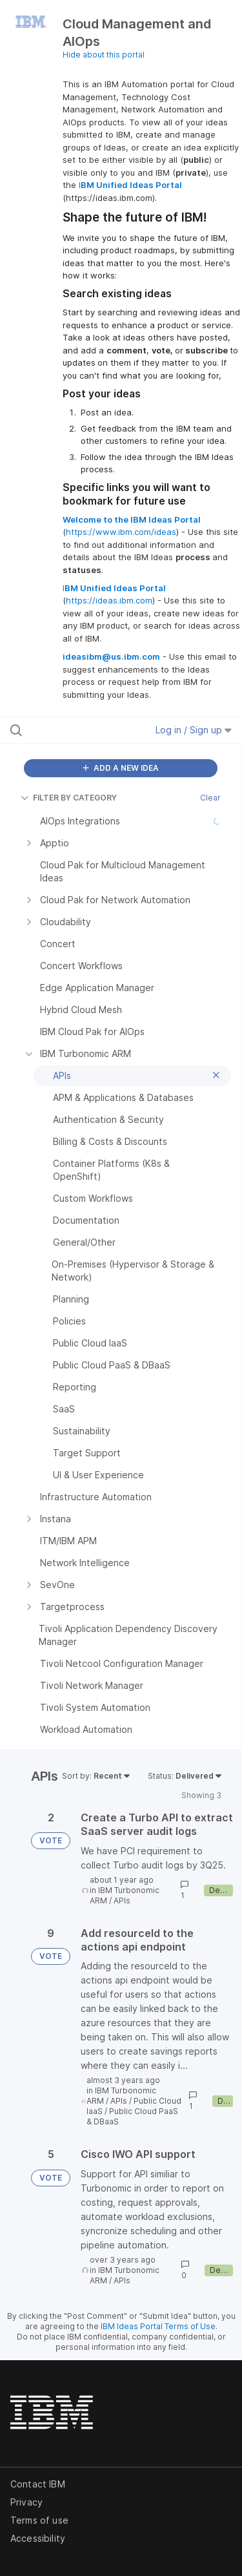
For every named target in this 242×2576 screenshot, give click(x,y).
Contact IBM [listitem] (37, 2483)
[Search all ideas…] (77, 730)
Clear (210, 797)
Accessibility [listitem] (37, 2538)
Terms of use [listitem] (39, 2520)
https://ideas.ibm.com (109, 600)
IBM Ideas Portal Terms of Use (158, 2326)
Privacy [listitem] (26, 2502)
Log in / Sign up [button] (194, 729)
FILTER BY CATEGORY (69, 797)
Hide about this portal (104, 54)
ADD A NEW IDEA (121, 768)
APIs (122, 1900)
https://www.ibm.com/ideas (121, 532)
